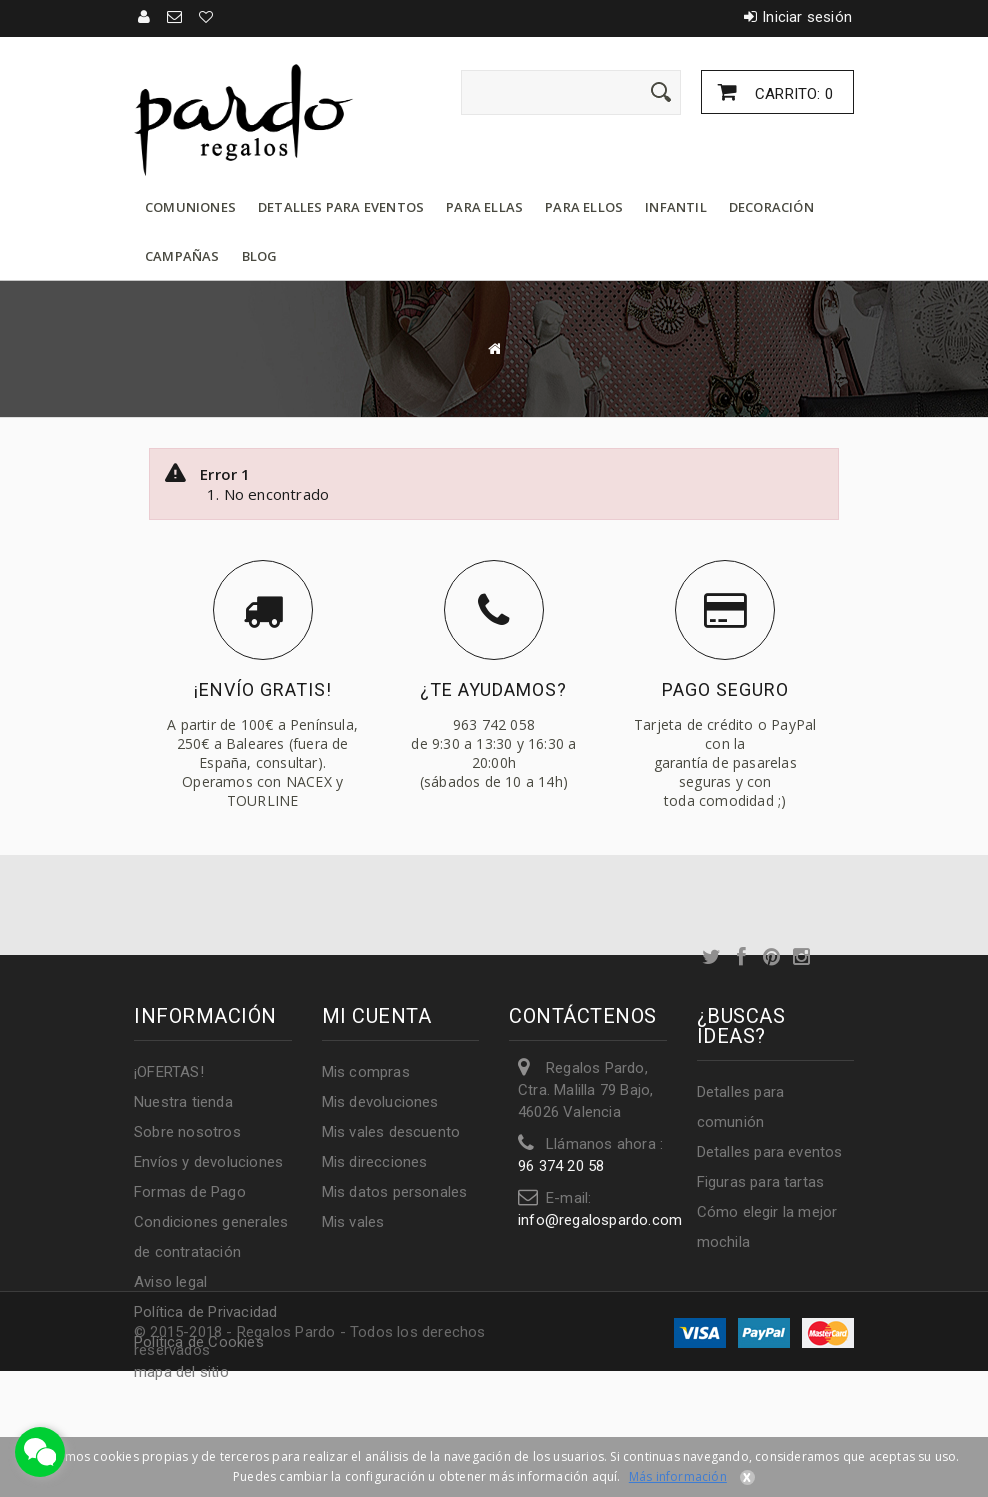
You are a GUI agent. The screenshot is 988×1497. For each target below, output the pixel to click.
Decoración (771, 207)
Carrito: (792, 94)
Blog (260, 256)
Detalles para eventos (341, 207)
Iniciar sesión (807, 17)
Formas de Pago (190, 1192)
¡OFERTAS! (169, 1072)
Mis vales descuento (391, 1132)
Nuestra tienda (183, 1102)
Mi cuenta (377, 1016)
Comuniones (190, 207)
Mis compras (366, 1072)
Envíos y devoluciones (208, 1162)
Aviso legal (170, 1282)
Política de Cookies (199, 1342)
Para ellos (584, 207)
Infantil (676, 207)
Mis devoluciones (380, 1102)
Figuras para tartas (761, 1182)
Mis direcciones (375, 1162)
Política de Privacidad (205, 1312)
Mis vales (353, 1222)
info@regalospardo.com (600, 1220)
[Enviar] (661, 92)
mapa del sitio (181, 1372)
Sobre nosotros (187, 1132)
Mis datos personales (395, 1192)
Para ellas (484, 207)
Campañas (182, 256)
